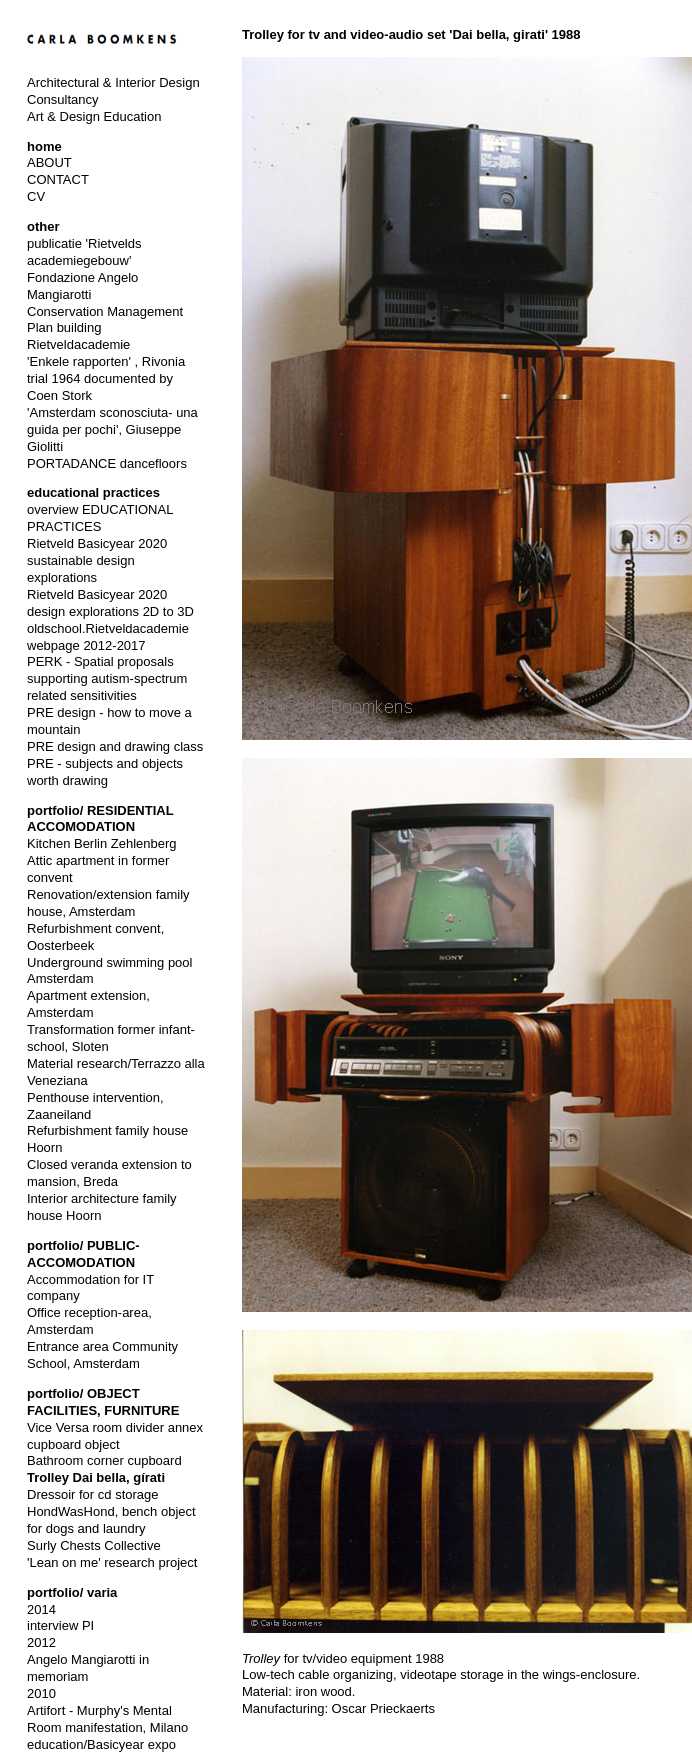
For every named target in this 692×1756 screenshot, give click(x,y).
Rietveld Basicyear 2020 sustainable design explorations (97, 560)
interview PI (60, 1625)
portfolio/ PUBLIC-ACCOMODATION (83, 1254)
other (43, 226)
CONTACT (58, 179)
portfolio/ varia (72, 1592)
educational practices (93, 492)
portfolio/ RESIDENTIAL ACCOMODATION (100, 819)
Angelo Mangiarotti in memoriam (88, 1668)
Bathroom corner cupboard (104, 1460)
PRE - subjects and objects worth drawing (105, 772)
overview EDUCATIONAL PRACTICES (100, 518)
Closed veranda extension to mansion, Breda (109, 1173)
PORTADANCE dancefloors (107, 463)
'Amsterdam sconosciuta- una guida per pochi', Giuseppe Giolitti (112, 429)
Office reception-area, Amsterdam (89, 1321)
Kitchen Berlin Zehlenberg (102, 843)
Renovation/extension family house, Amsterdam (108, 903)
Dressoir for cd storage (93, 1494)
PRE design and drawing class (115, 746)
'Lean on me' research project (112, 1562)
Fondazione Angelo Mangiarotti (82, 286)
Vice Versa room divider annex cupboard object (115, 1436)
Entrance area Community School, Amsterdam (102, 1355)
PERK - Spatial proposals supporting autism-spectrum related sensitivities (107, 678)
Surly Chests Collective (94, 1545)
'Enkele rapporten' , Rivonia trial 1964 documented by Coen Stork (106, 378)
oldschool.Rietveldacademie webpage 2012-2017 (108, 637)
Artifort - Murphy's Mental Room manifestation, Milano (107, 1719)
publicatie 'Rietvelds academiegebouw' (84, 252)
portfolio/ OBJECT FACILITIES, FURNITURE (103, 1402)
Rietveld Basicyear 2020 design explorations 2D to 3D (110, 603)
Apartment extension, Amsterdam (88, 1004)
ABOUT (49, 162)
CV (36, 196)
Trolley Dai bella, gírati (96, 1477)
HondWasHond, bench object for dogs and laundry (111, 1520)
